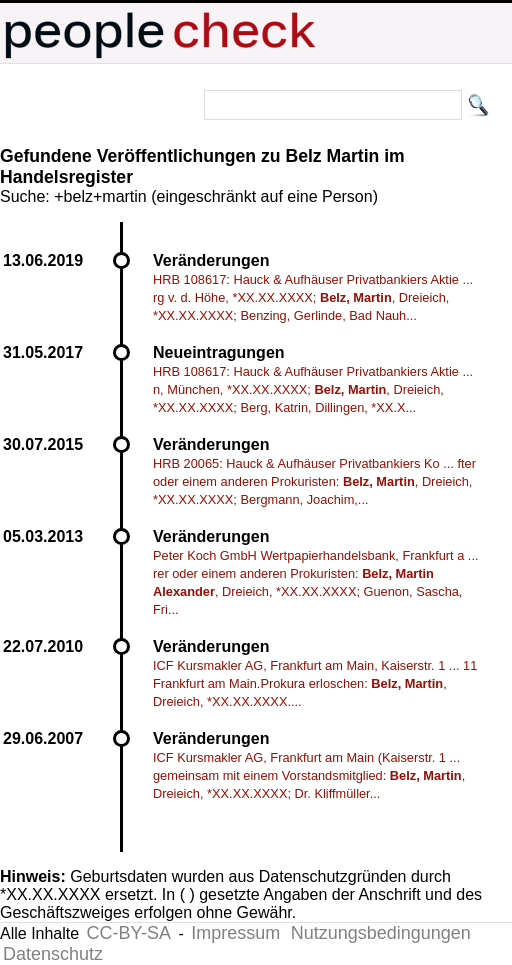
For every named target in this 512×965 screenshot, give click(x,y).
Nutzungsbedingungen (381, 933)
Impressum (235, 933)
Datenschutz (53, 954)
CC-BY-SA (129, 933)
